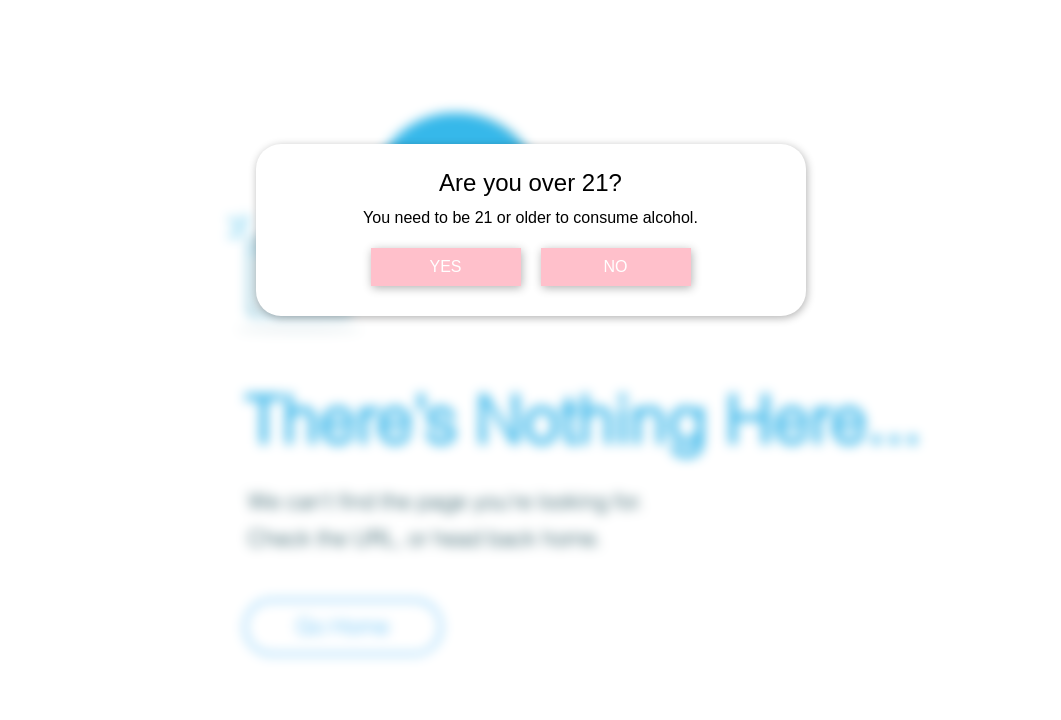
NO (616, 266)
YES (445, 266)
